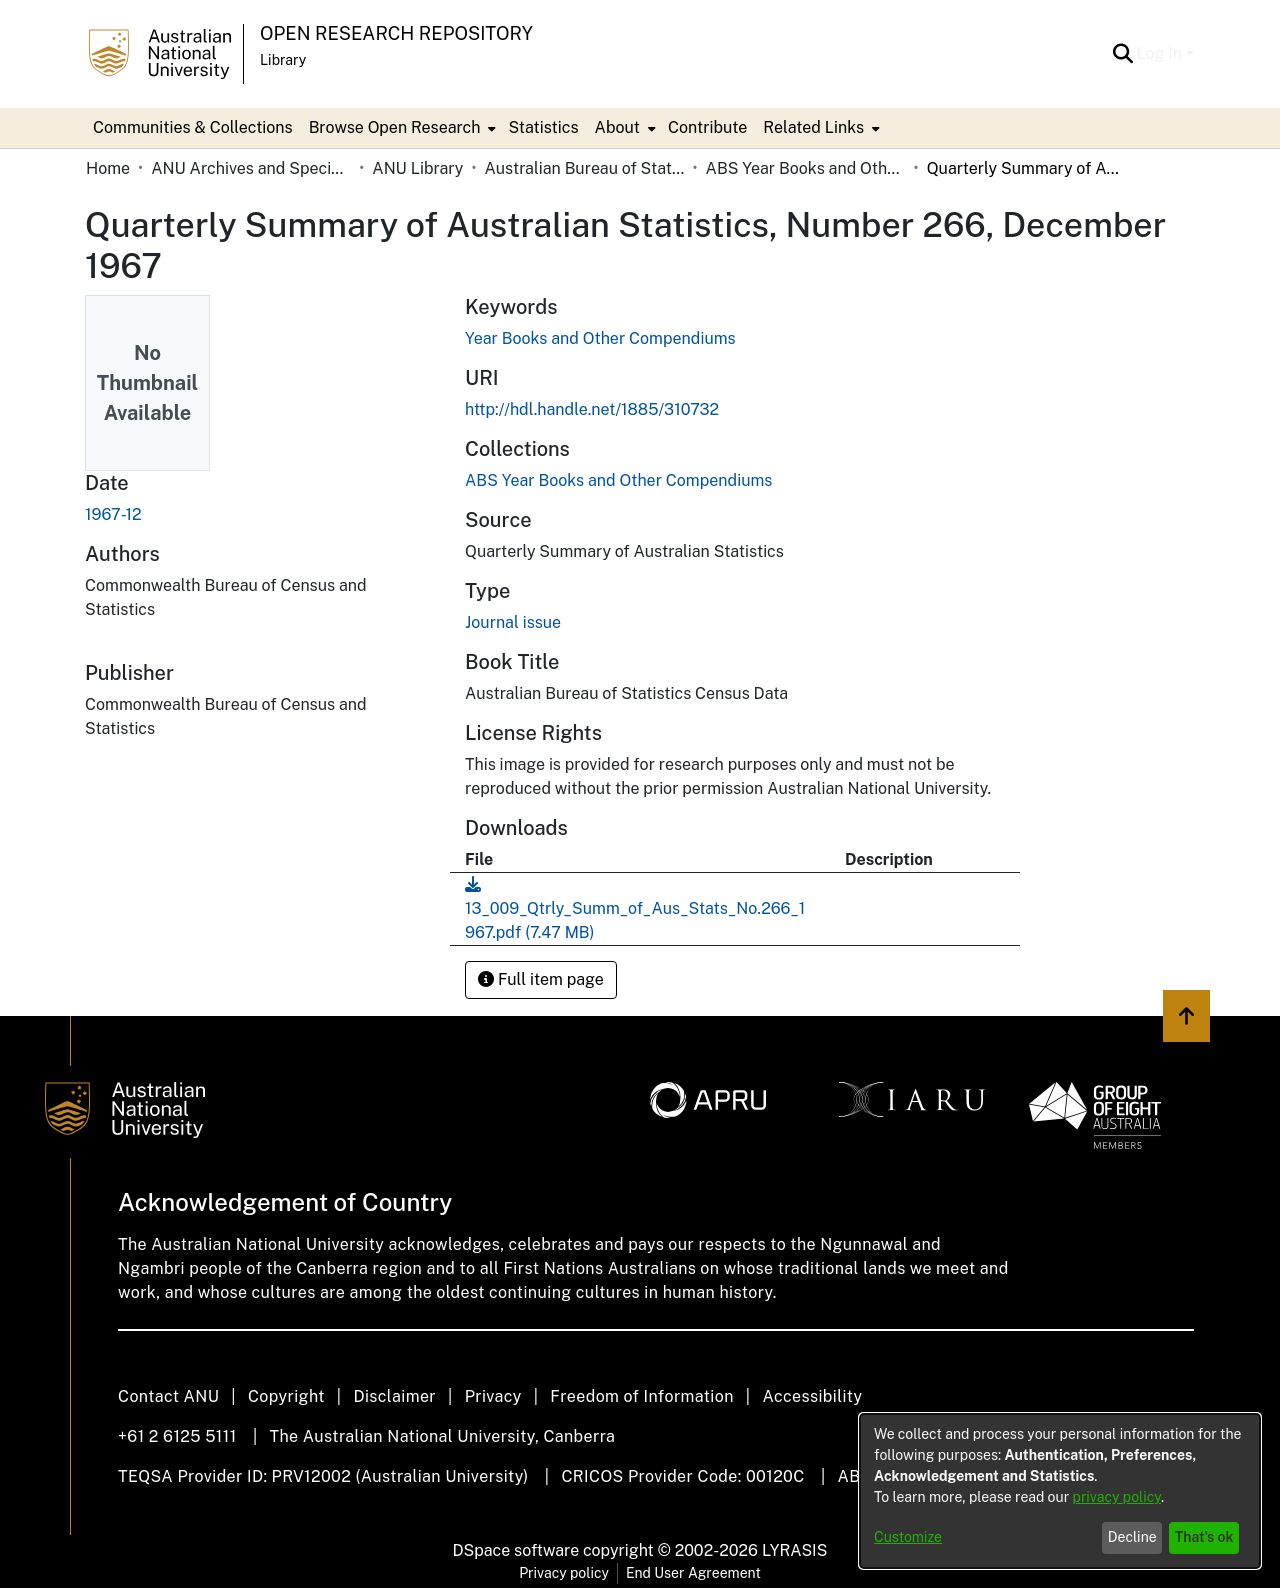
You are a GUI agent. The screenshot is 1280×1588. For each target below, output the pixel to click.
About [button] (617, 127)
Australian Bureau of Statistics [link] (584, 168)
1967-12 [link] (113, 514)
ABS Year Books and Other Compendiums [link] (806, 168)
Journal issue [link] (513, 622)
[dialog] (1060, 1491)
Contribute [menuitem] (707, 127)
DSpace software (516, 1550)
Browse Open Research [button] (395, 127)
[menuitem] (401, 128)
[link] (618, 480)
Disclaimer (394, 1396)
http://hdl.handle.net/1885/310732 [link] (592, 409)
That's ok (1204, 1537)
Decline (1132, 1537)
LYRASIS (794, 1550)
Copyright (286, 1396)
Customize (908, 1537)
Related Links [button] (813, 127)
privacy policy (1117, 1497)
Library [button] (283, 60)
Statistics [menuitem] (543, 127)
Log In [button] (1161, 53)
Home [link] (108, 168)
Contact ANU (168, 1396)
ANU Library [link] (417, 168)
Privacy (493, 1396)
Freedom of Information (641, 1396)
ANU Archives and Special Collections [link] (251, 168)
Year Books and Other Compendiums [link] (600, 338)
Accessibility (812, 1396)
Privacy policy (564, 1573)
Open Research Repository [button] (396, 33)
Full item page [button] (541, 979)
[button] (1123, 54)
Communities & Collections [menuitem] (193, 127)
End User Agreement (693, 1573)
